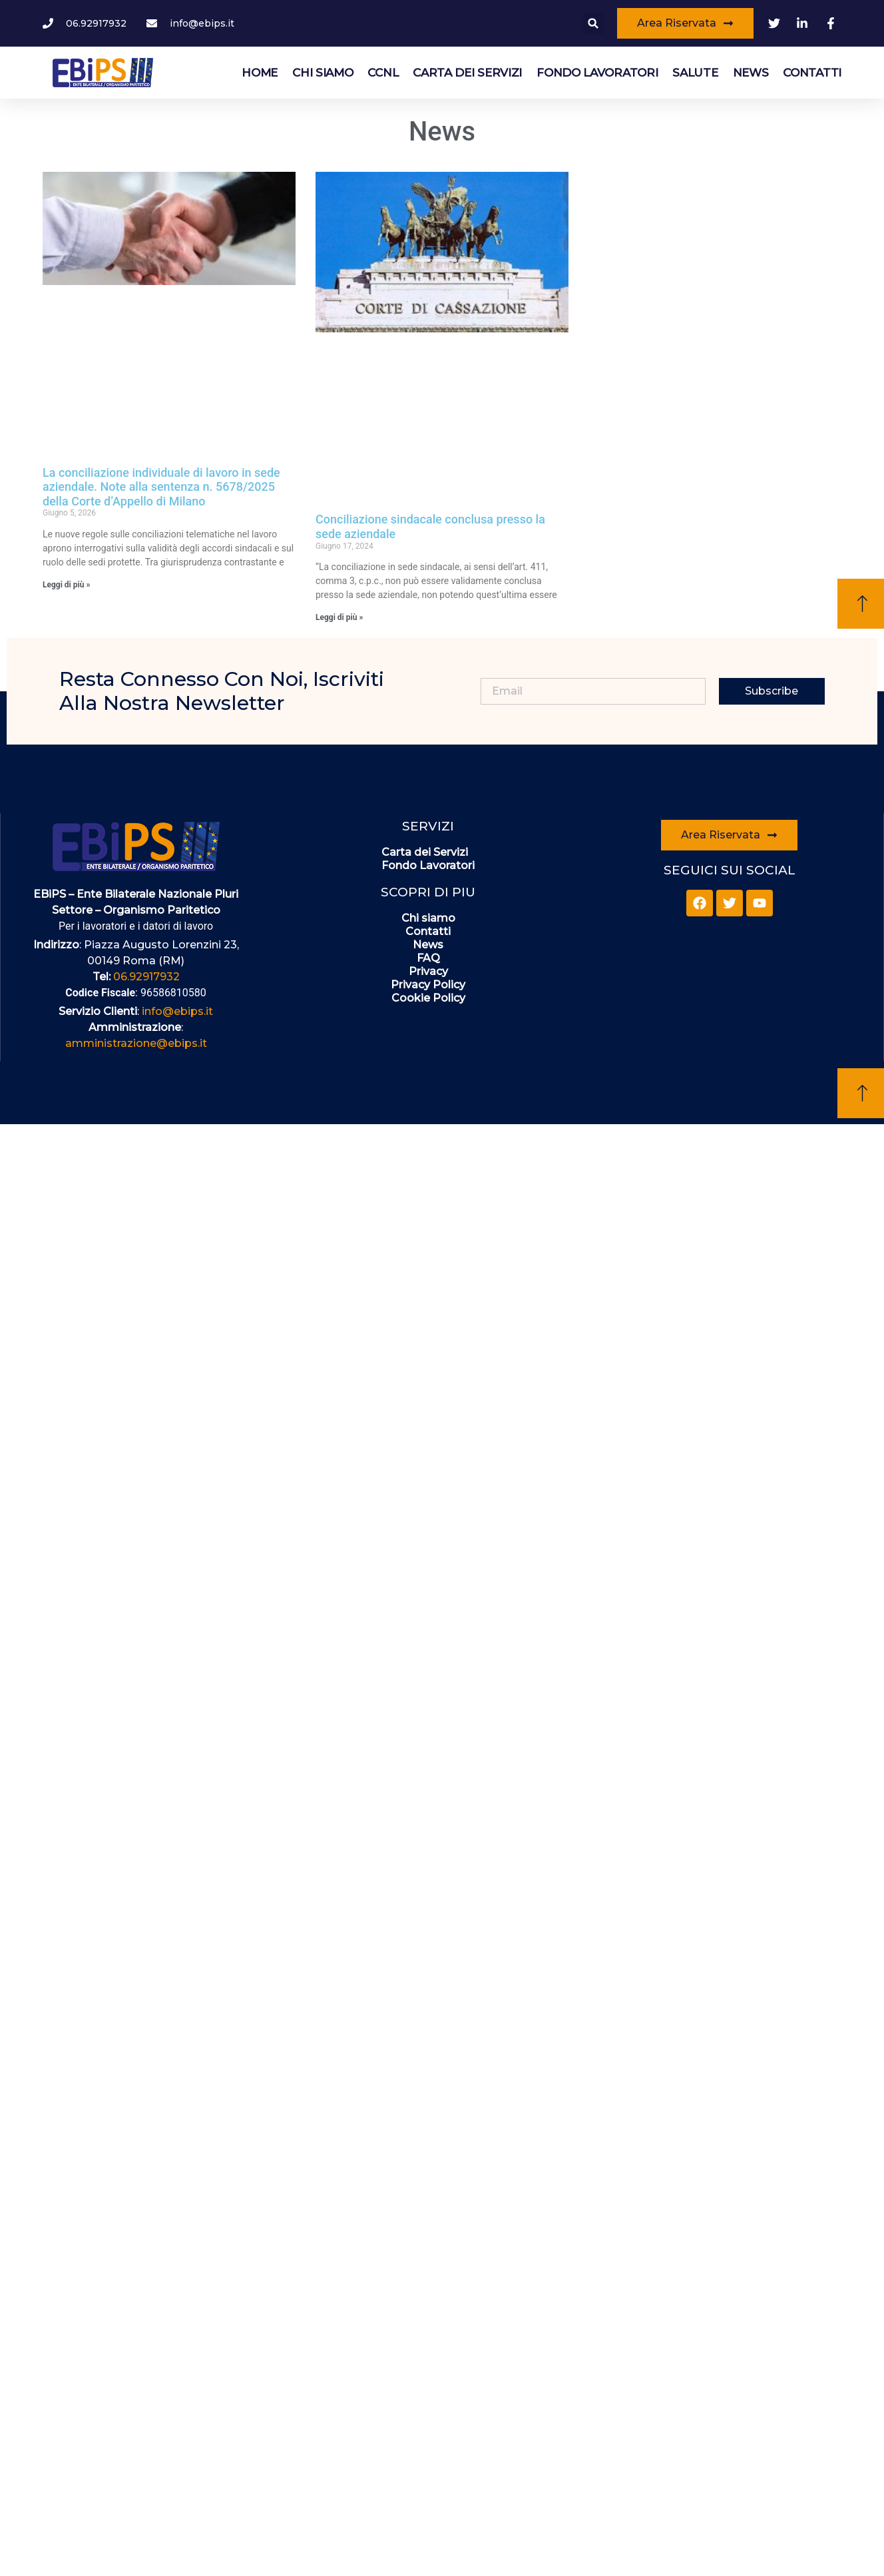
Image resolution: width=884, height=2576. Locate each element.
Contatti (812, 72)
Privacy (428, 971)
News (751, 72)
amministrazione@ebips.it (136, 1043)
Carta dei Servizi (467, 72)
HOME (260, 72)
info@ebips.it (177, 1011)
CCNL (382, 72)
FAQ (428, 958)
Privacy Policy (428, 984)
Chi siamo (322, 72)
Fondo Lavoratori (597, 72)
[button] (593, 23)
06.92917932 (146, 976)
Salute (695, 72)
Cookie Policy (428, 998)
